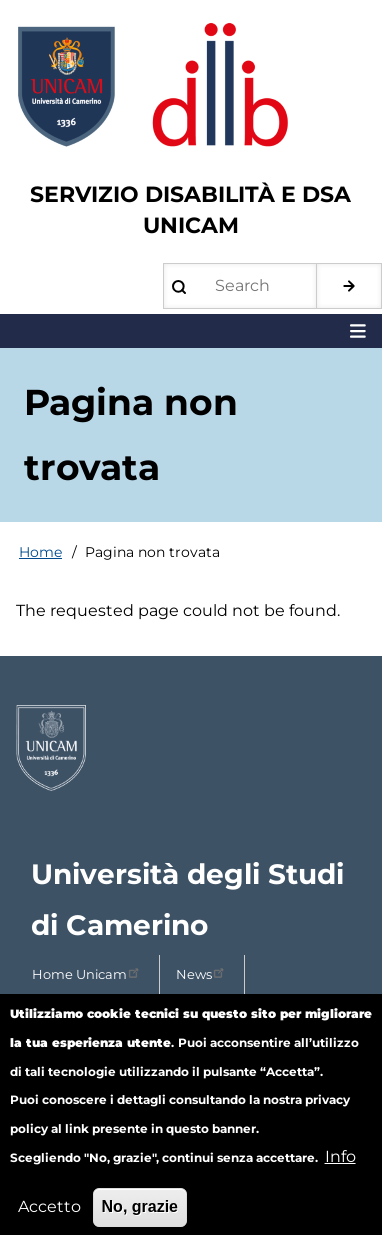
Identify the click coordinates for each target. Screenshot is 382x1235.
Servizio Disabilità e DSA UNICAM (190, 210)
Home (40, 552)
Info (340, 1171)
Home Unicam (87, 972)
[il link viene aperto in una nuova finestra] (191, 748)
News (202, 972)
